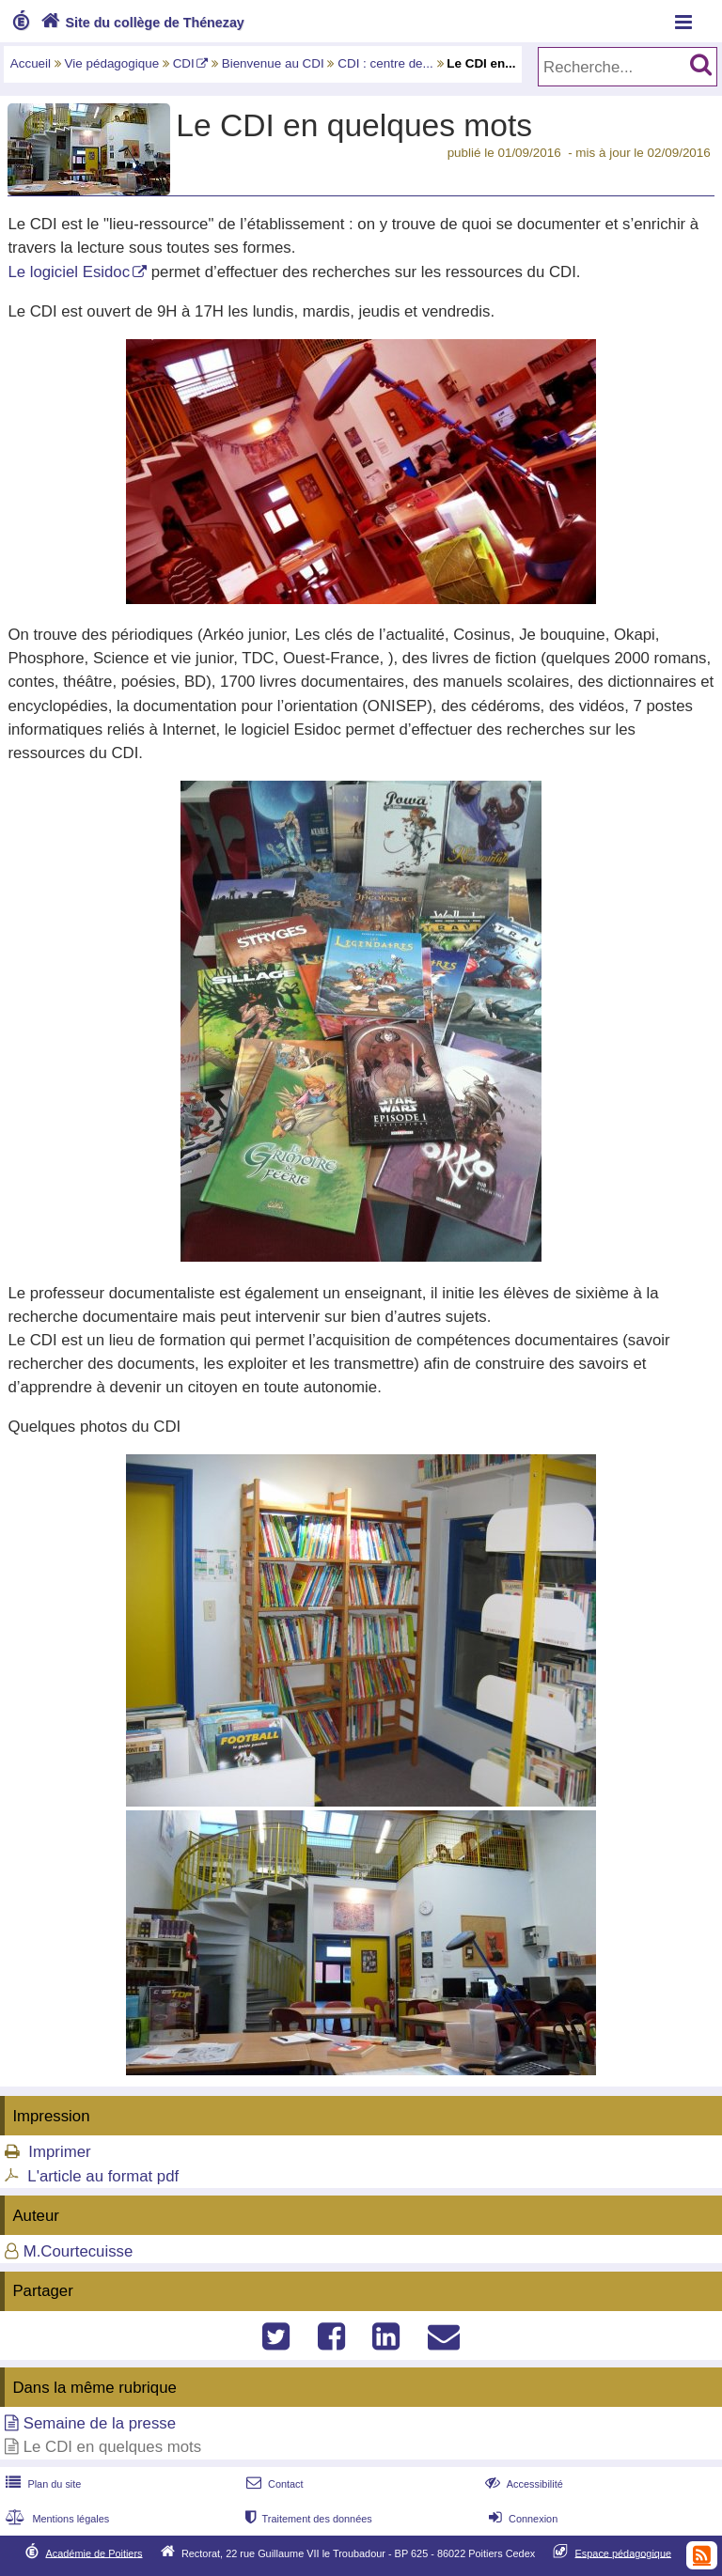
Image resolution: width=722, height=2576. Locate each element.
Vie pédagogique (112, 63)
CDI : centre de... (385, 63)
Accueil (30, 63)
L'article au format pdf (103, 2176)
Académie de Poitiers (93, 2552)
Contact (273, 2484)
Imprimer (59, 2152)
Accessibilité (522, 2484)
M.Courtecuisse (78, 2251)
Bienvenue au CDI (273, 63)
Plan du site (41, 2484)
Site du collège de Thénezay (140, 22)
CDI (184, 63)
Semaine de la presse (100, 2423)
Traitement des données (307, 2518)
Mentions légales (55, 2518)
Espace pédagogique (623, 2552)
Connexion (521, 2518)
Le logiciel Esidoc (69, 272)
